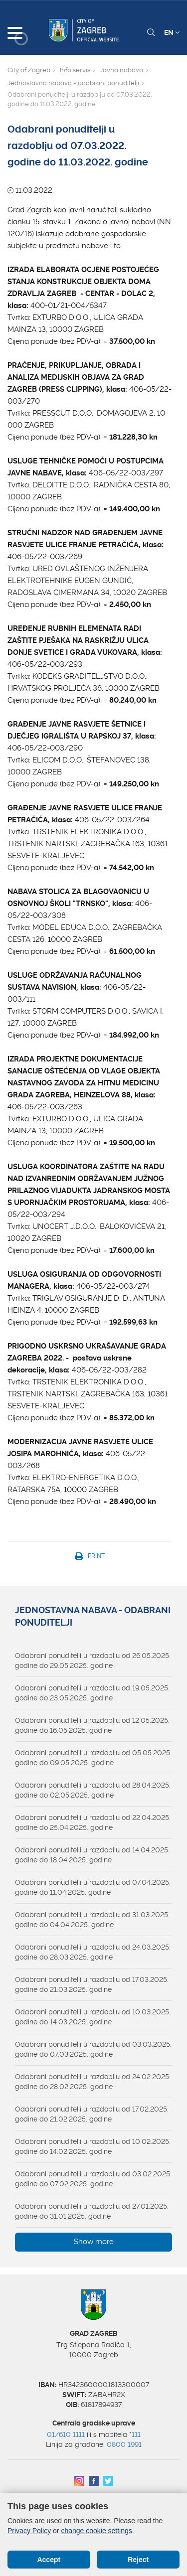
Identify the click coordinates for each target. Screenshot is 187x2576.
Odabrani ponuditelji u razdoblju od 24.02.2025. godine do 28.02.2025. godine (93, 2082)
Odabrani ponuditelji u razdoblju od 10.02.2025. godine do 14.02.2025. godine (93, 2146)
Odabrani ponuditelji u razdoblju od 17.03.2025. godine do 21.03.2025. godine (92, 1984)
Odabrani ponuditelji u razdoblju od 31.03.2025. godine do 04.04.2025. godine (92, 1920)
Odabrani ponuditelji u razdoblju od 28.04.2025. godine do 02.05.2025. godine (93, 1790)
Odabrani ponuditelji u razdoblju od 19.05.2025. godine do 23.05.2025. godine (92, 1693)
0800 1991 (124, 2444)
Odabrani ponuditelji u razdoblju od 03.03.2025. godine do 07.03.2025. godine (93, 2049)
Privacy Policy (29, 2531)
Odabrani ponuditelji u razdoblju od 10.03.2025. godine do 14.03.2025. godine (93, 2017)
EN (172, 32)
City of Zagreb (28, 70)
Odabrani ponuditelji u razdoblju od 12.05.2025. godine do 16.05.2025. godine (92, 1725)
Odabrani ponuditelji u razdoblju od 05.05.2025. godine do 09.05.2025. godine (93, 1758)
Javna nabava (121, 70)
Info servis (75, 70)
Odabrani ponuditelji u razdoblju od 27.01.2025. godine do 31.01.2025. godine (92, 2211)
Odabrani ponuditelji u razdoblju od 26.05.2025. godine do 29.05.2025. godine (93, 1660)
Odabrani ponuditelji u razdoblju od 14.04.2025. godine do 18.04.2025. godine (92, 1855)
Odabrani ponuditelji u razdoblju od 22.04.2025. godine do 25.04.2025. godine (93, 1822)
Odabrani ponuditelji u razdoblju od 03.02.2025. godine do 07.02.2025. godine (93, 2179)
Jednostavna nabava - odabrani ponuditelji (73, 83)
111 (136, 2434)
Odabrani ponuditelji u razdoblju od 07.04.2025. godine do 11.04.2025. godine (93, 1887)
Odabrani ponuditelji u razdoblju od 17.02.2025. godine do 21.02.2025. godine (92, 2114)
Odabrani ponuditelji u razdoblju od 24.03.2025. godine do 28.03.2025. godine (93, 1952)
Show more (94, 2241)
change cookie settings (96, 2531)
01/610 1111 (66, 2434)
